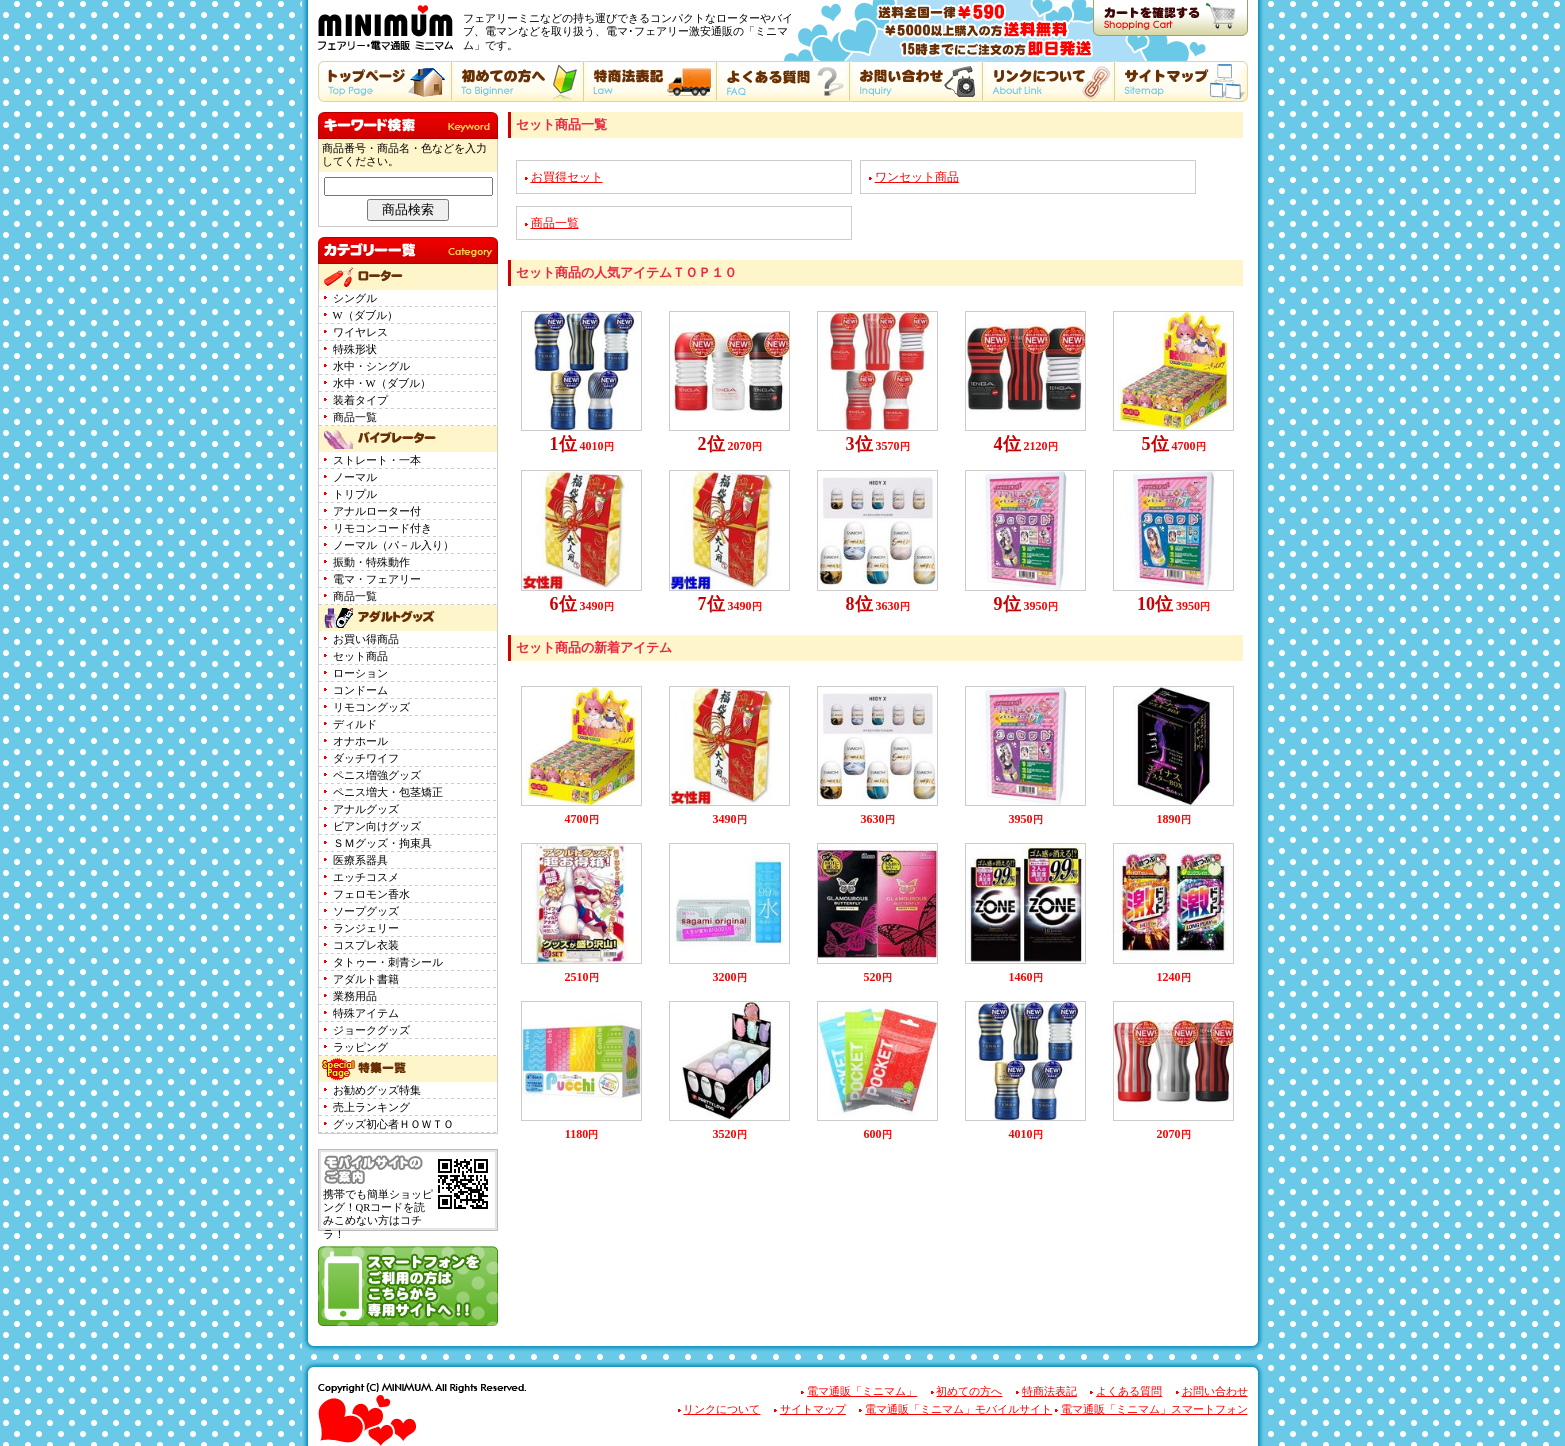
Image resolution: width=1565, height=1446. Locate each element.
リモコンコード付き (382, 528)
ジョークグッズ (371, 1030)
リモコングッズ (371, 707)
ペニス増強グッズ (377, 775)
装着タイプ (360, 400)
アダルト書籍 (366, 979)
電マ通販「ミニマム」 (862, 1391)
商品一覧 (355, 417)
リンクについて (721, 1409)
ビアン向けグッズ (377, 826)
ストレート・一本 (377, 460)
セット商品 (360, 656)
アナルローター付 (377, 511)
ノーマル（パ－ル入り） (393, 545)
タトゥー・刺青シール (388, 962)
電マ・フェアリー (377, 579)
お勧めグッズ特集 (377, 1090)
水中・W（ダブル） (382, 383)
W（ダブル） (365, 315)
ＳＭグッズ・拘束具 (382, 843)
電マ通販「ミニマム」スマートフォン (1154, 1409)
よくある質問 (1129, 1391)
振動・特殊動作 (371, 562)
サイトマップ (813, 1409)
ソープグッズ (366, 911)
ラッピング (360, 1047)
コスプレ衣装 (366, 945)
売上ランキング (371, 1107)
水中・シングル (371, 366)
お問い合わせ (1215, 1391)
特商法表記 (1049, 1391)
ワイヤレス (360, 332)
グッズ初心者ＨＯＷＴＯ (393, 1124)
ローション (360, 673)
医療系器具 (360, 860)
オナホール (360, 741)
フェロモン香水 (371, 894)
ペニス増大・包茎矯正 (388, 792)
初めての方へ (969, 1391)
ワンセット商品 (917, 177)
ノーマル (355, 477)
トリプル (355, 494)
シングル (355, 298)
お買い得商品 (366, 639)
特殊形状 (355, 349)
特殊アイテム (366, 1013)
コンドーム (360, 690)
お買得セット (567, 177)
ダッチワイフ (366, 758)
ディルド (355, 724)
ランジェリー (366, 928)
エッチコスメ (366, 877)
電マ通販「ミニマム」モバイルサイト (958, 1409)
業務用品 (355, 996)
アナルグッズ (366, 809)
